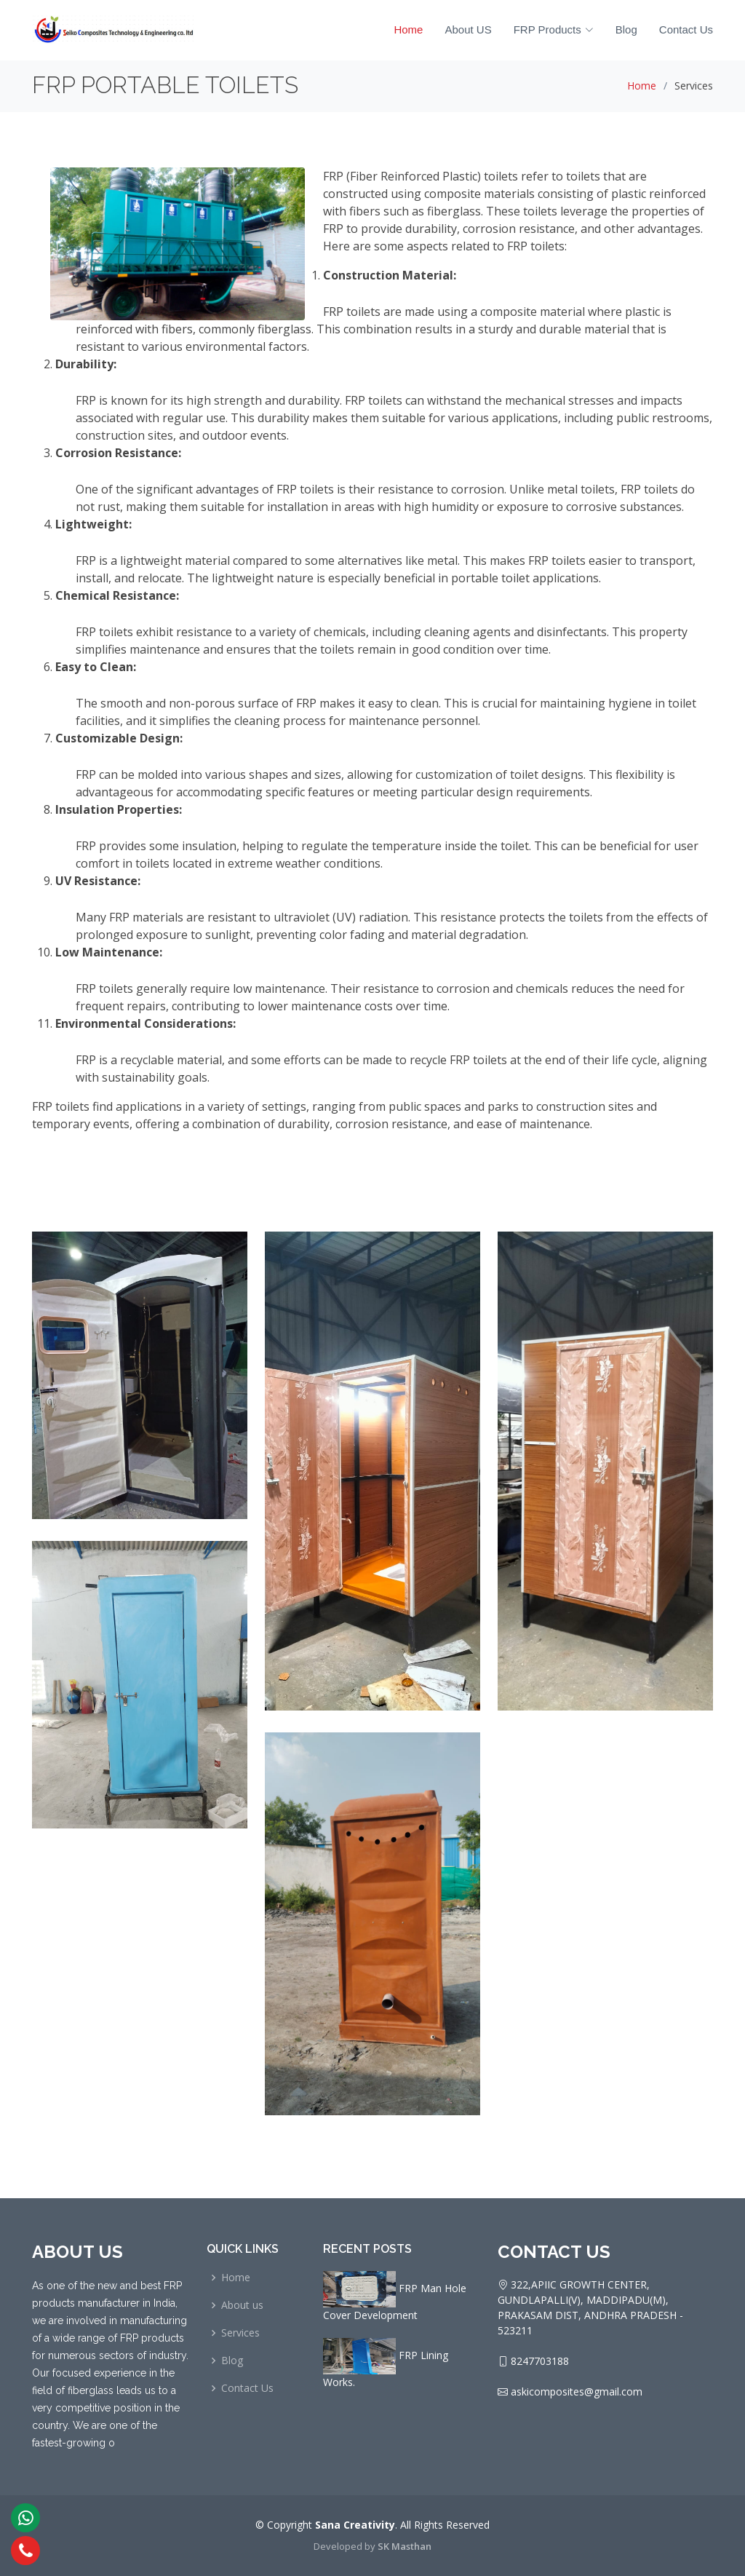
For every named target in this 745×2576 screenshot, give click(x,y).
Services (240, 2333)
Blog (626, 29)
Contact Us (686, 29)
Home (408, 29)
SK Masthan (404, 2546)
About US (468, 29)
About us (242, 2305)
